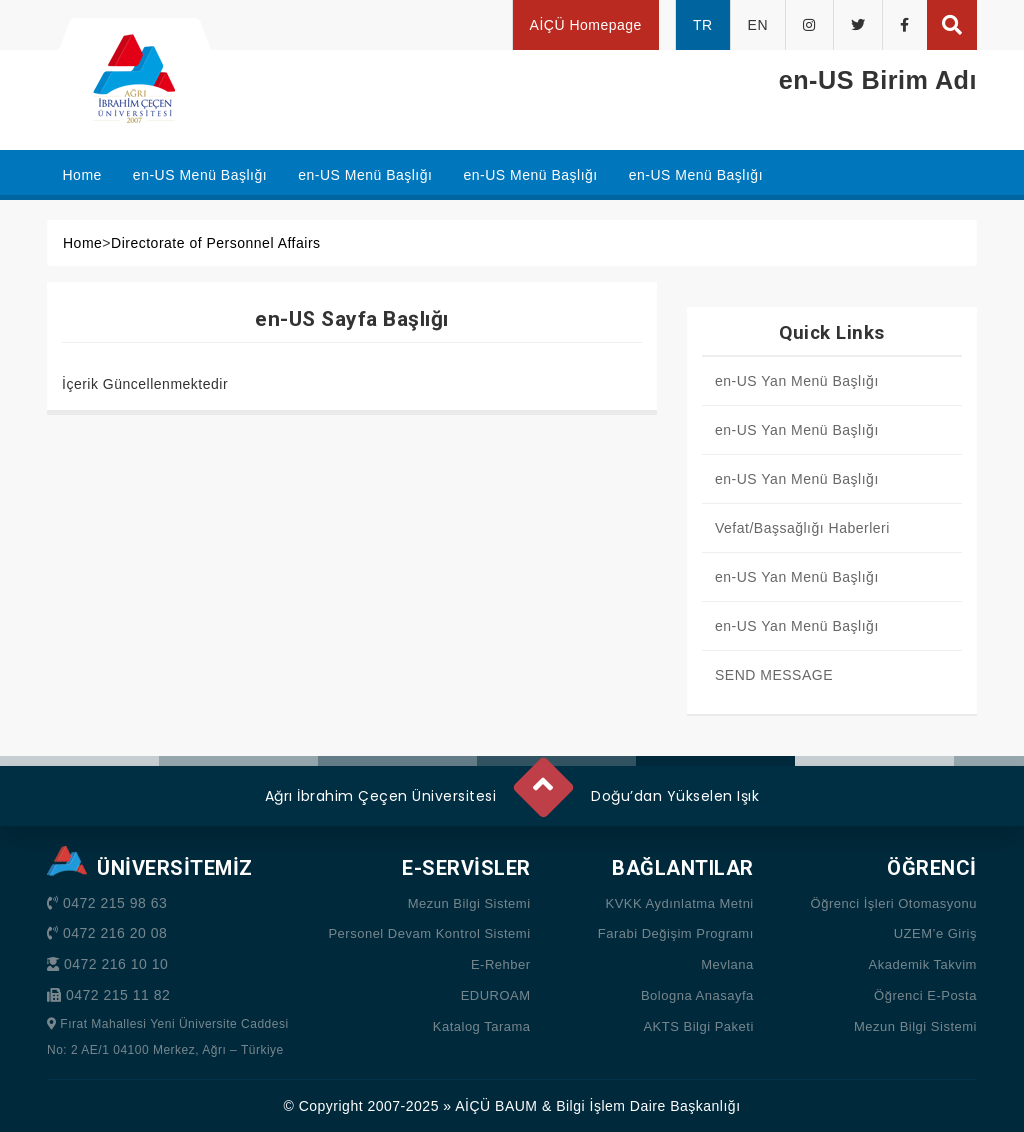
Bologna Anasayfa (697, 995)
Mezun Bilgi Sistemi (469, 903)
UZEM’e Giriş (935, 933)
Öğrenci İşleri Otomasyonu (894, 903)
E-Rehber (501, 964)
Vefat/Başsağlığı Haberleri (802, 528)
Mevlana (727, 964)
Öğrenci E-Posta (925, 995)
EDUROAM (496, 995)
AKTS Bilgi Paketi (698, 1026)
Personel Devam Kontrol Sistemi (429, 933)
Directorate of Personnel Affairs (216, 243)
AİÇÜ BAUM (496, 1106)
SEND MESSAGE (774, 675)
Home (82, 243)
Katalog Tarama (482, 1026)
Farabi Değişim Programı (676, 933)
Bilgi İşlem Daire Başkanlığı (648, 1106)
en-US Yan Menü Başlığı (797, 381)
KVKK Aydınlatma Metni (679, 903)
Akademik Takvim (923, 964)
